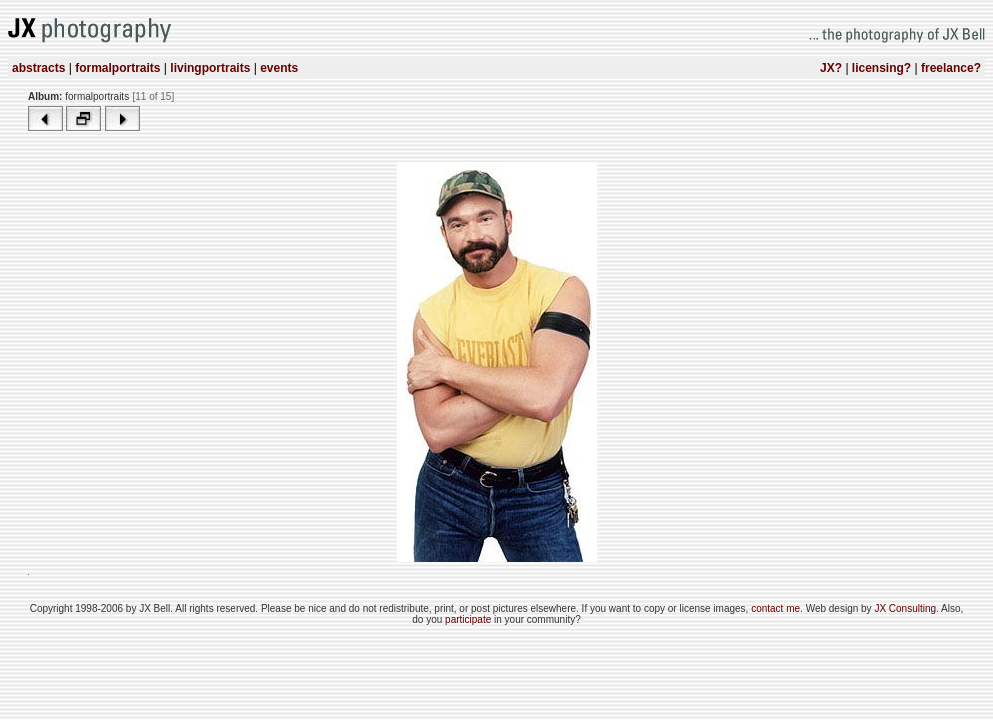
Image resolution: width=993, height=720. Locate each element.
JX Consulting (905, 608)
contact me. (778, 608)
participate (469, 619)
